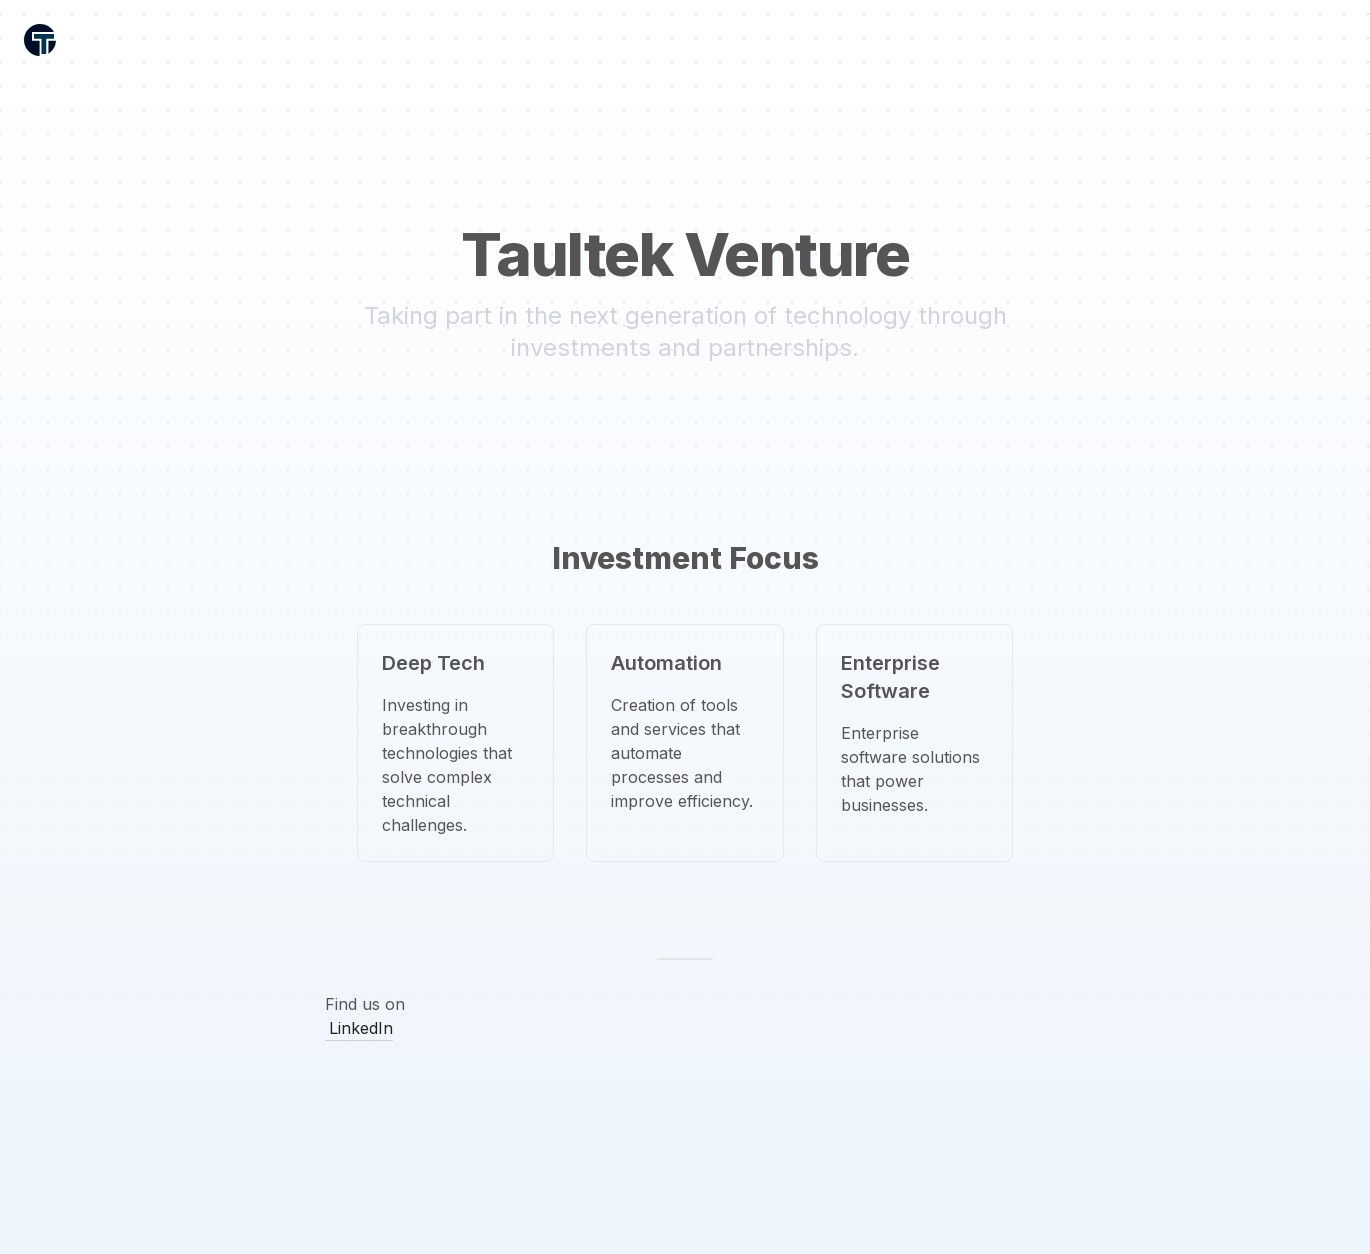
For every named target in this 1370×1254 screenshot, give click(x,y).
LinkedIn (361, 1028)
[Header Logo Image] (40, 40)
